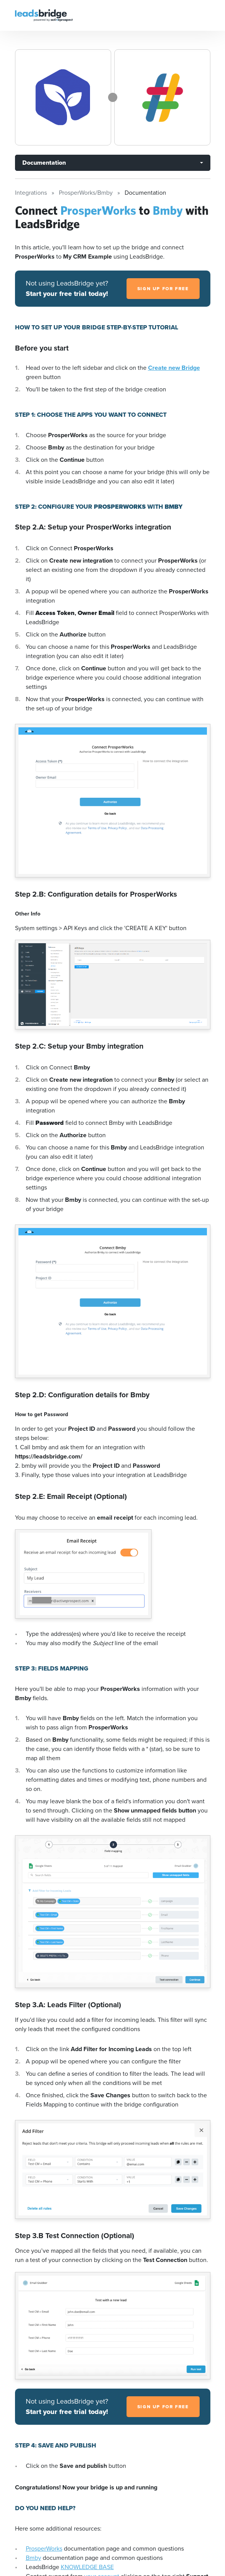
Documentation (44, 162)
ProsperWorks (44, 2548)
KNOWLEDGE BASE (87, 2567)
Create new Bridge (174, 367)
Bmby (33, 2557)
